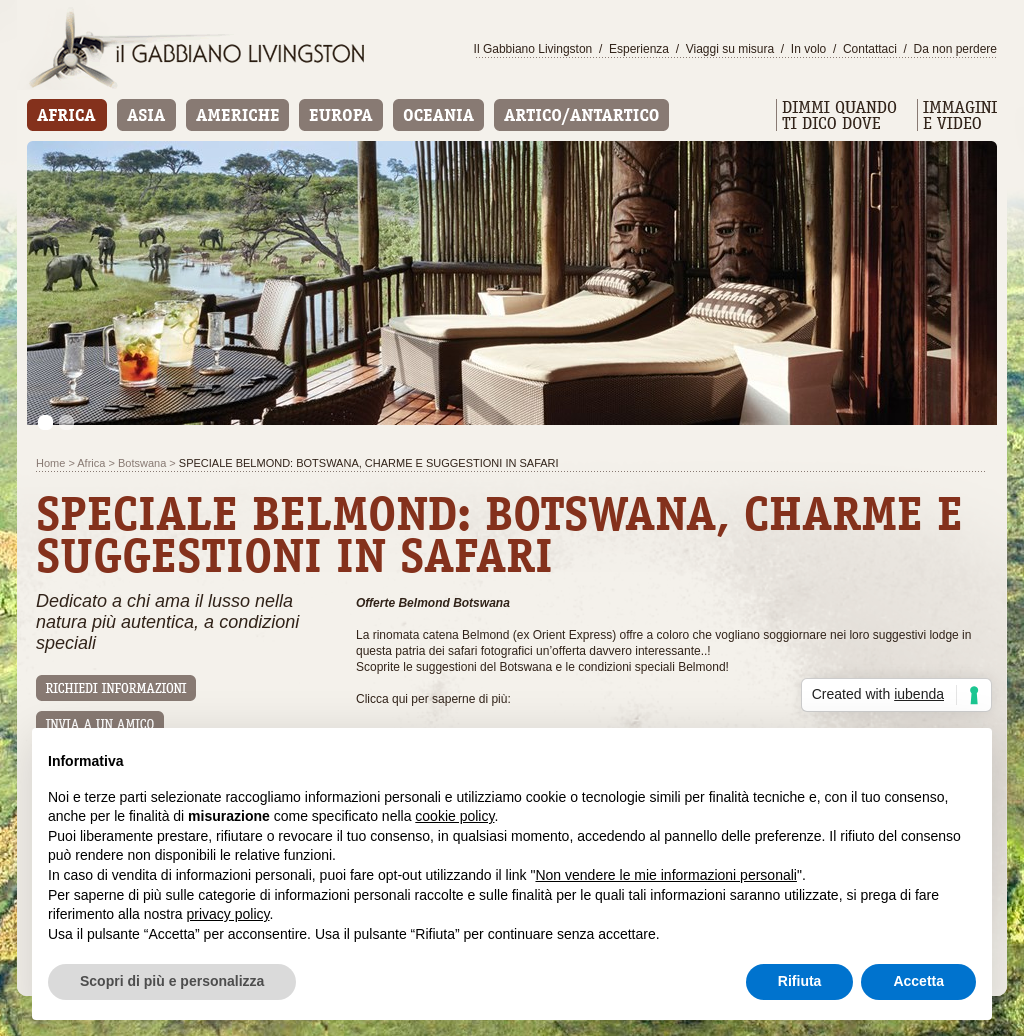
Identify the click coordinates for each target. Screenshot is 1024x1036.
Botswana (142, 463)
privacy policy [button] (228, 914)
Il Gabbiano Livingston (533, 49)
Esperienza (639, 49)
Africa (91, 463)
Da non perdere (955, 49)
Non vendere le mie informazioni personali (665, 875)
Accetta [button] (918, 981)
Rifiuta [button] (800, 981)
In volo (808, 49)
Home (50, 463)
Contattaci (870, 49)
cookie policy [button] (454, 816)
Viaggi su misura (730, 49)
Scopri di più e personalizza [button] (172, 981)
